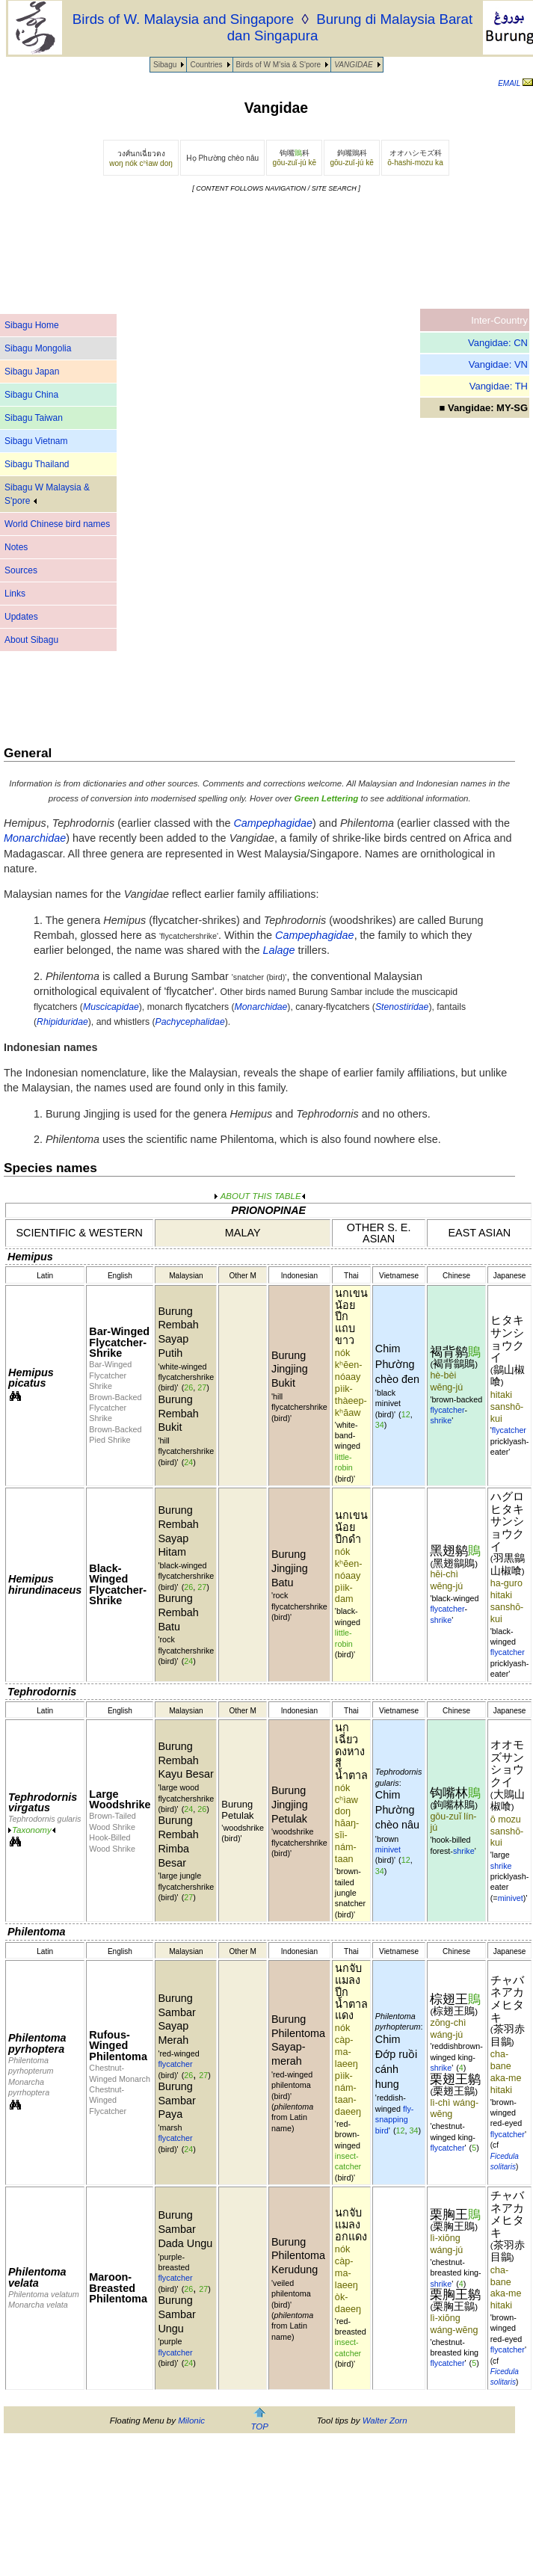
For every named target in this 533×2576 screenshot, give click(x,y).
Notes (16, 547)
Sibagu (164, 65)
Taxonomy (31, 1829)
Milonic (191, 2420)
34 (379, 1424)
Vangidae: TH (498, 386)
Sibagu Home (31, 325)
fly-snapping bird (394, 2119)
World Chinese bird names (57, 524)
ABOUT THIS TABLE (260, 1196)
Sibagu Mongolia (37, 348)
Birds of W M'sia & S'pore (278, 65)
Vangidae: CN (498, 342)
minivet (388, 1849)
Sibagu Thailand (37, 464)
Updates (21, 616)
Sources (20, 570)
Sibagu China (31, 394)
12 (405, 1414)
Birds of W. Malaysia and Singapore (183, 19)
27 (201, 1387)
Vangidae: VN (498, 364)
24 (188, 1462)
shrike (441, 1420)
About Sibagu (31, 640)
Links (14, 593)
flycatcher (447, 1409)
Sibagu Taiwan (33, 418)
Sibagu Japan (31, 371)
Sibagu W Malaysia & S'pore (47, 494)
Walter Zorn (385, 2420)
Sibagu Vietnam (36, 441)
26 (188, 1387)
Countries (206, 65)
